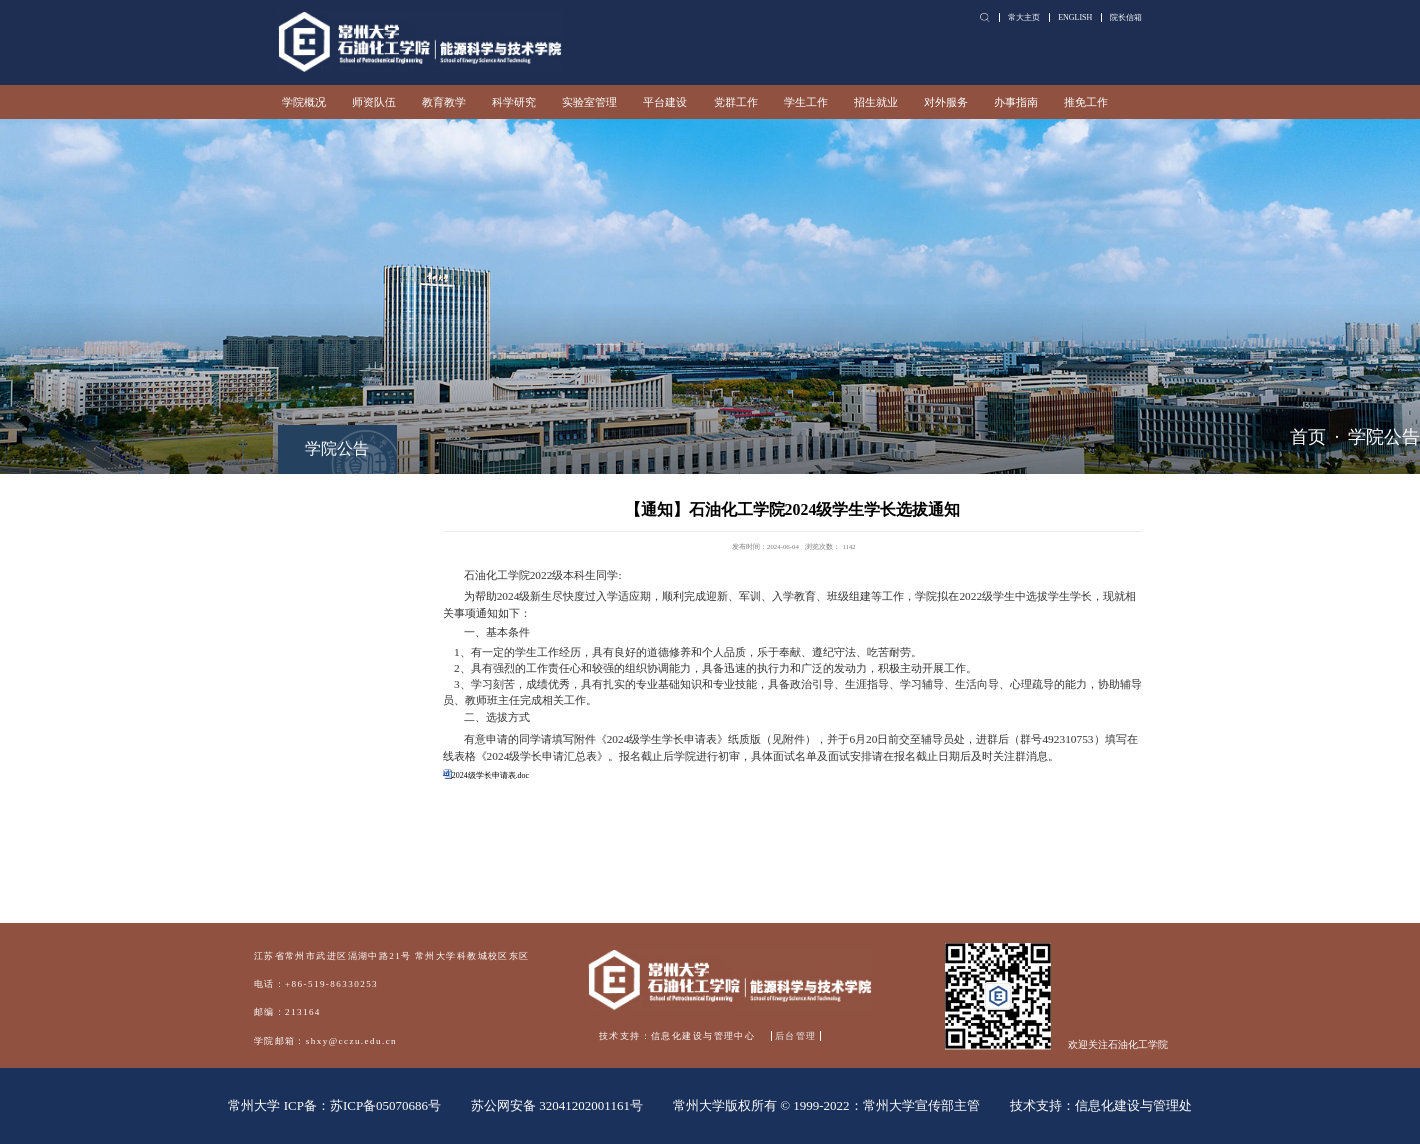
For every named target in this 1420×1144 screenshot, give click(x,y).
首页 (1308, 437)
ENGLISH (1075, 17)
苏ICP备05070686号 (385, 1105)
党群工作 (736, 102)
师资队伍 (374, 102)
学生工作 (806, 102)
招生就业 (876, 102)
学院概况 (304, 102)
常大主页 (1024, 17)
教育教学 (444, 102)
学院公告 (1384, 437)
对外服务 (946, 102)
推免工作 (1086, 102)
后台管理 (796, 1036)
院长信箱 (1126, 17)
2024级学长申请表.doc (490, 775)
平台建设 (665, 102)
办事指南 (1016, 102)
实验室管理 (589, 102)
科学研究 (514, 102)
